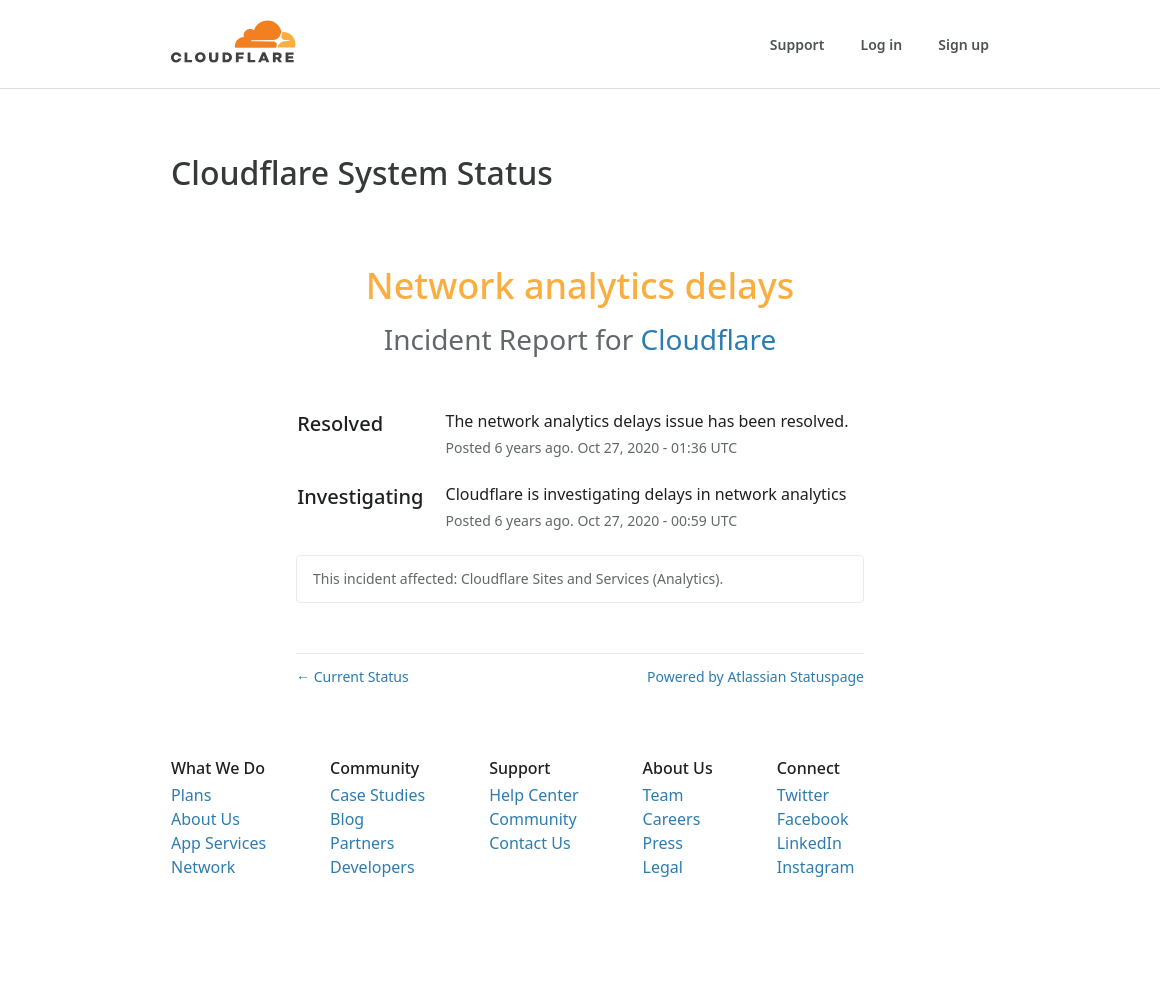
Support (797, 44)
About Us (205, 819)
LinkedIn (809, 843)
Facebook (813, 819)
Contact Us (529, 843)
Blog (347, 819)
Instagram (816, 867)
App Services (218, 843)
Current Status (352, 676)
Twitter (803, 795)
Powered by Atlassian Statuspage (755, 676)
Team (663, 795)
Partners (362, 843)
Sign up (963, 44)
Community (533, 819)
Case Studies (377, 795)
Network (203, 867)
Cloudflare (709, 339)
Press (663, 843)
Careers (672, 819)
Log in (882, 44)
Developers (372, 867)
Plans (191, 795)
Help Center (533, 795)
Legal (663, 867)
